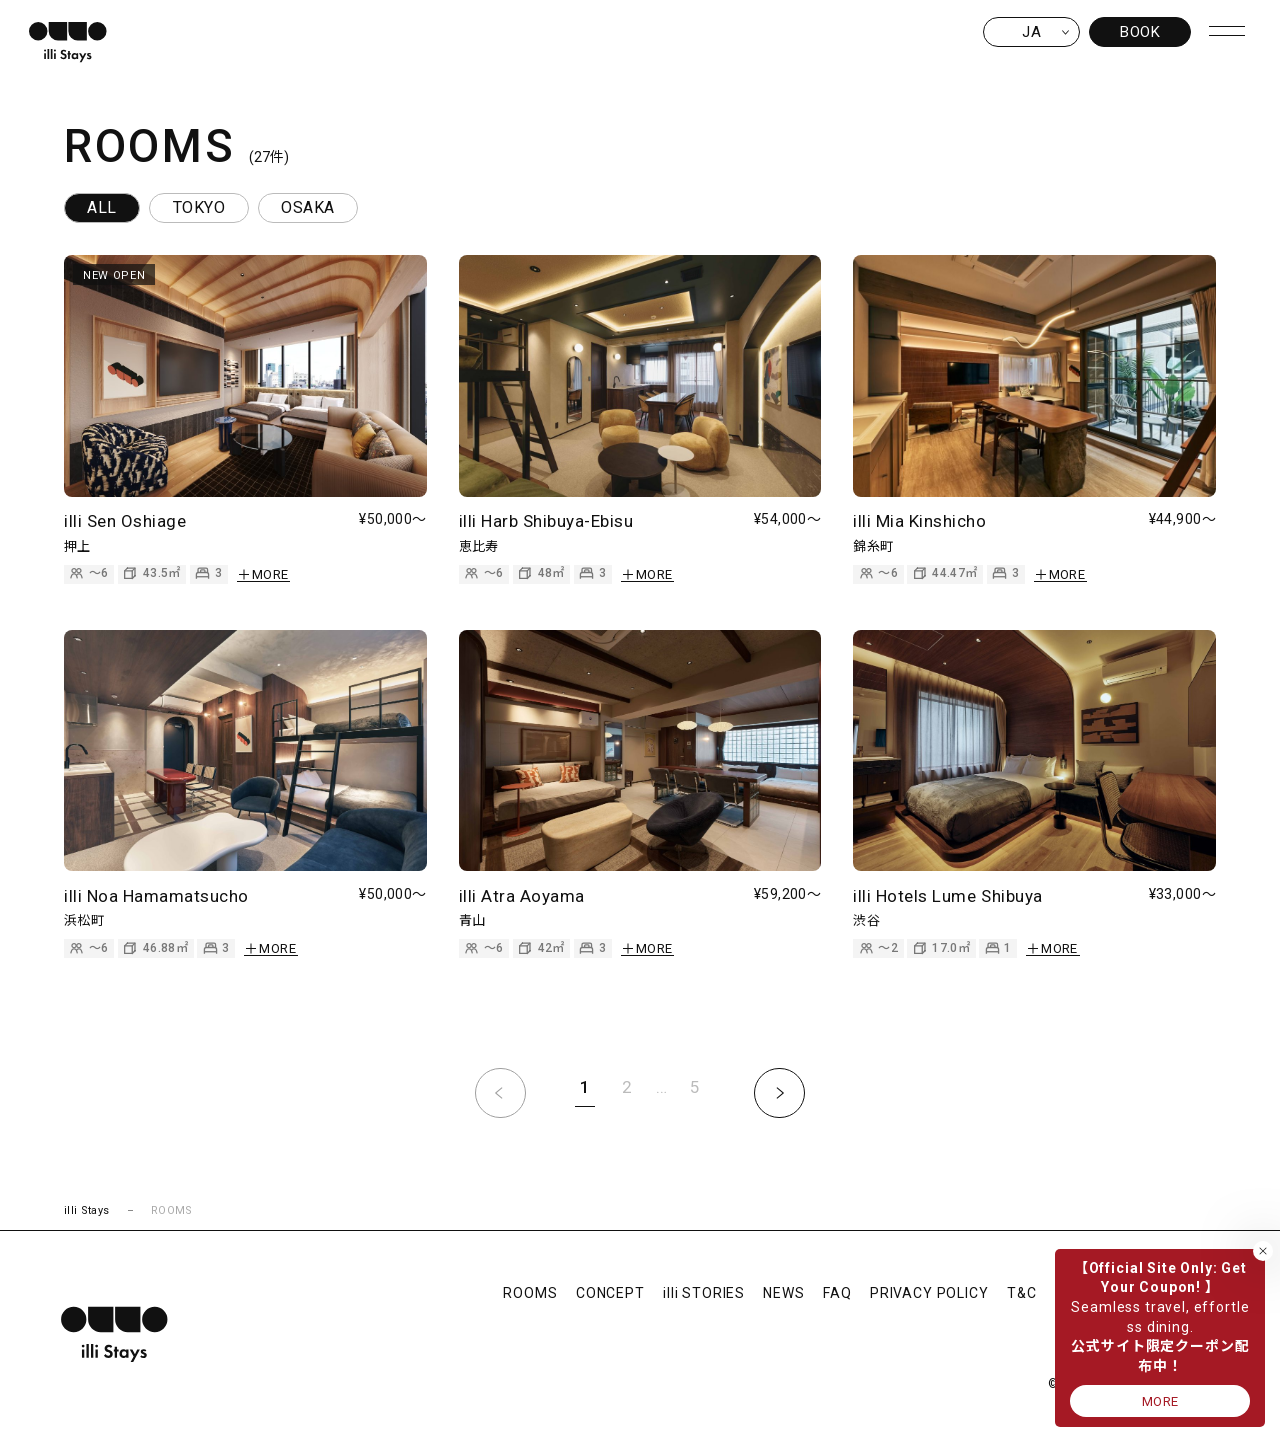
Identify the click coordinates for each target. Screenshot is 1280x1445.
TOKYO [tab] (199, 207)
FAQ (837, 1293)
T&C (1022, 1293)
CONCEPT (610, 1293)
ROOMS (530, 1293)
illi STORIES (704, 1293)
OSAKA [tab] (307, 207)
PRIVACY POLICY (929, 1293)
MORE (1160, 1401)
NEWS (783, 1293)
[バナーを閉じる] (1263, 1251)
